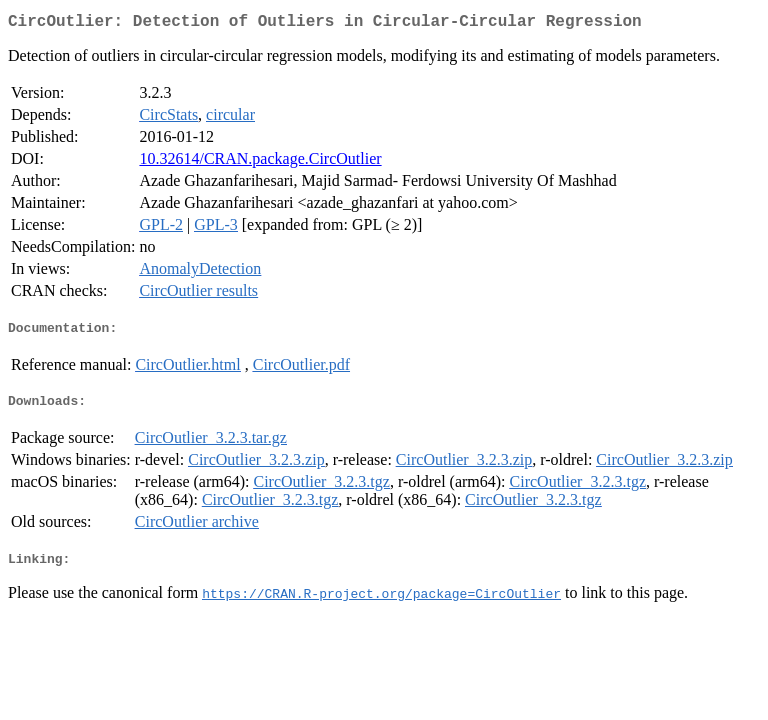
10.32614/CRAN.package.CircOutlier (260, 162)
